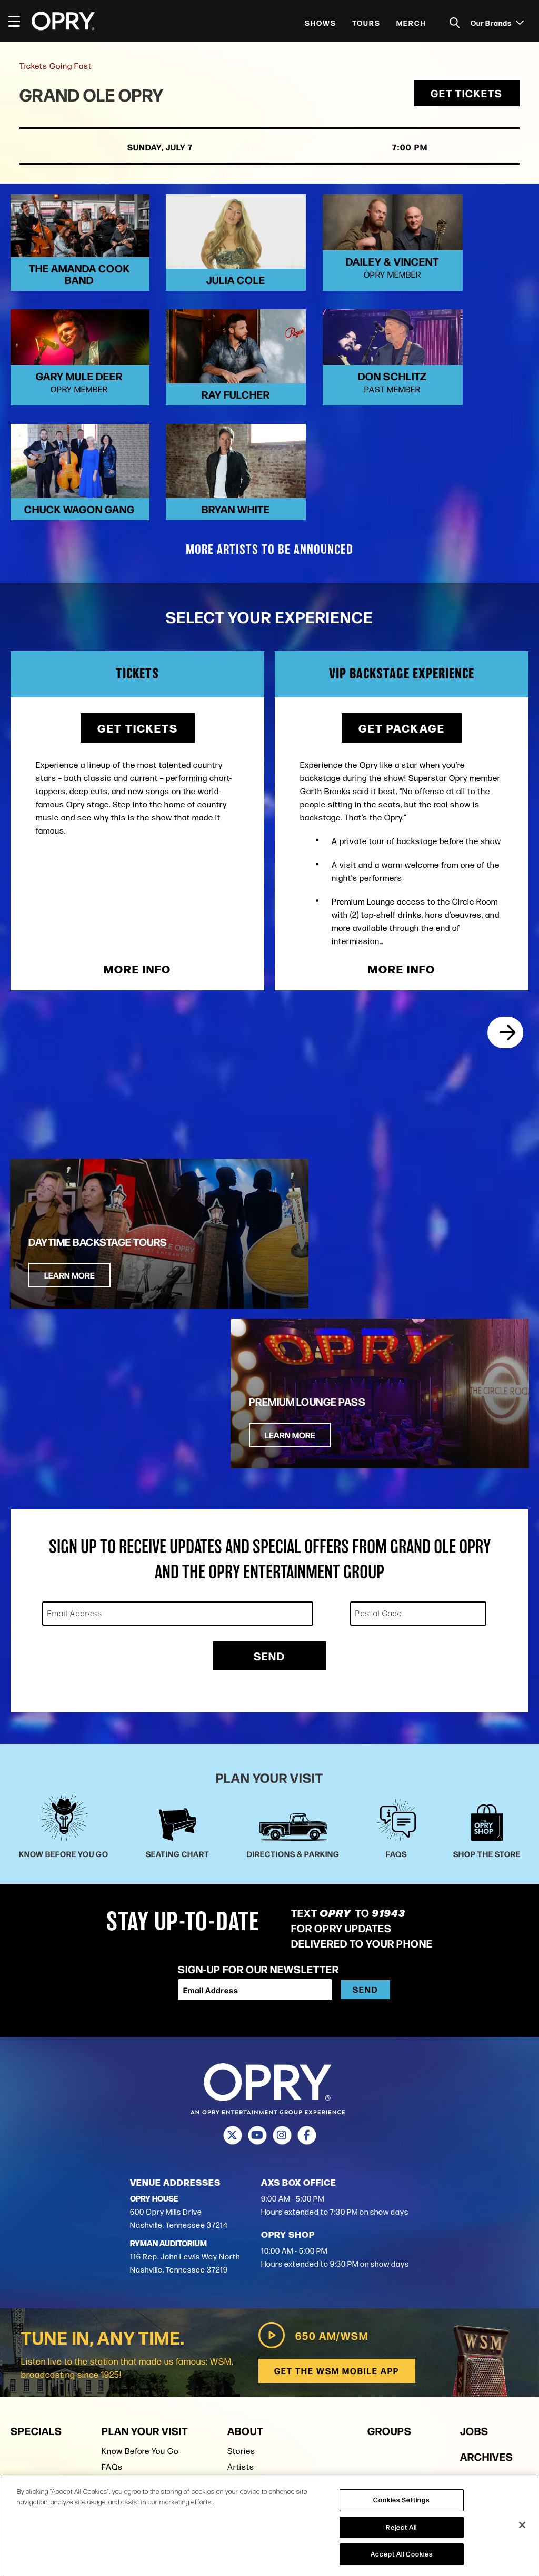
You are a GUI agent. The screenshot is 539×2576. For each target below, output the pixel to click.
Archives (486, 2230)
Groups (389, 2205)
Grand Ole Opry (96, 96)
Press (238, 2304)
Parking (116, 2273)
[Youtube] (257, 1909)
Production (494, 2256)
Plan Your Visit (145, 2205)
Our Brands (497, 22)
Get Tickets (465, 95)
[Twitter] (232, 1909)
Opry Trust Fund (257, 2273)
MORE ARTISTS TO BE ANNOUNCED (269, 483)
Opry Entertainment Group (277, 2289)
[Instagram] (282, 1909)
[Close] (522, 2525)
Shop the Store (130, 2289)
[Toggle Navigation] (18, 21)
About (245, 2205)
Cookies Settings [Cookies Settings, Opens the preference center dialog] (401, 2500)
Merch (411, 22)
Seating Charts (130, 2257)
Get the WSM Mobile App (336, 2145)
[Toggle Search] (455, 22)
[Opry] (63, 21)
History (241, 2257)
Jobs (474, 2205)
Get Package (401, 661)
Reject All (401, 2527)
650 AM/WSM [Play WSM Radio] (312, 2109)
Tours (366, 22)
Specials (36, 2205)
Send (269, 1430)
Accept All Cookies (402, 2554)
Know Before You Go (140, 2225)
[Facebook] (306, 1909)
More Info (137, 902)
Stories (241, 2225)
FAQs (112, 2241)
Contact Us (249, 2320)
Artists (240, 2241)
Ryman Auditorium (137, 2304)
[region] (269, 2526)
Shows (320, 22)
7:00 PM (394, 149)
